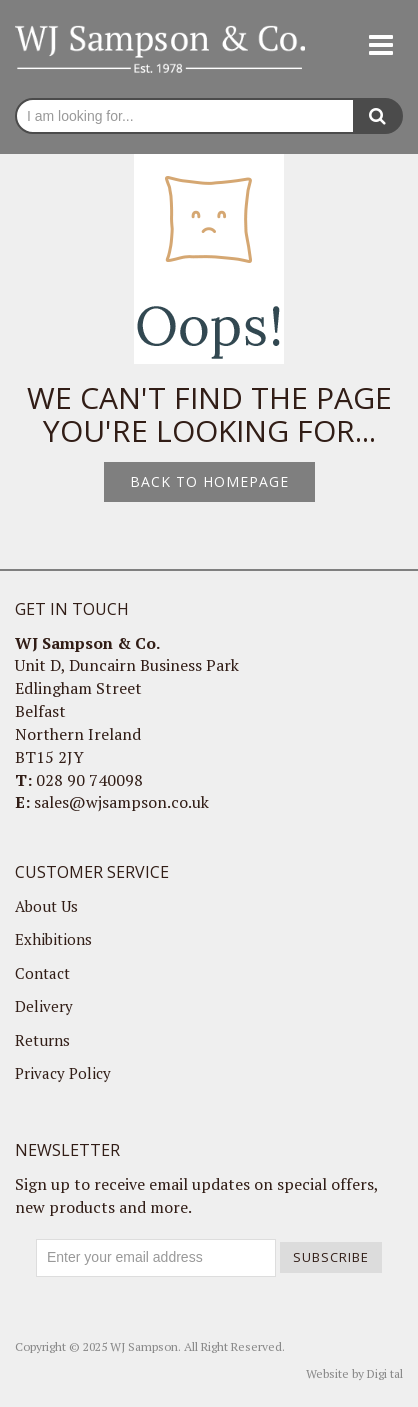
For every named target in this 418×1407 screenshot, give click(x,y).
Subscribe (331, 1257)
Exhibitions (53, 939)
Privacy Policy (63, 1073)
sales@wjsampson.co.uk (121, 802)
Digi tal (385, 1373)
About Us (46, 906)
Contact (42, 973)
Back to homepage (209, 481)
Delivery (44, 1006)
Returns (42, 1040)
